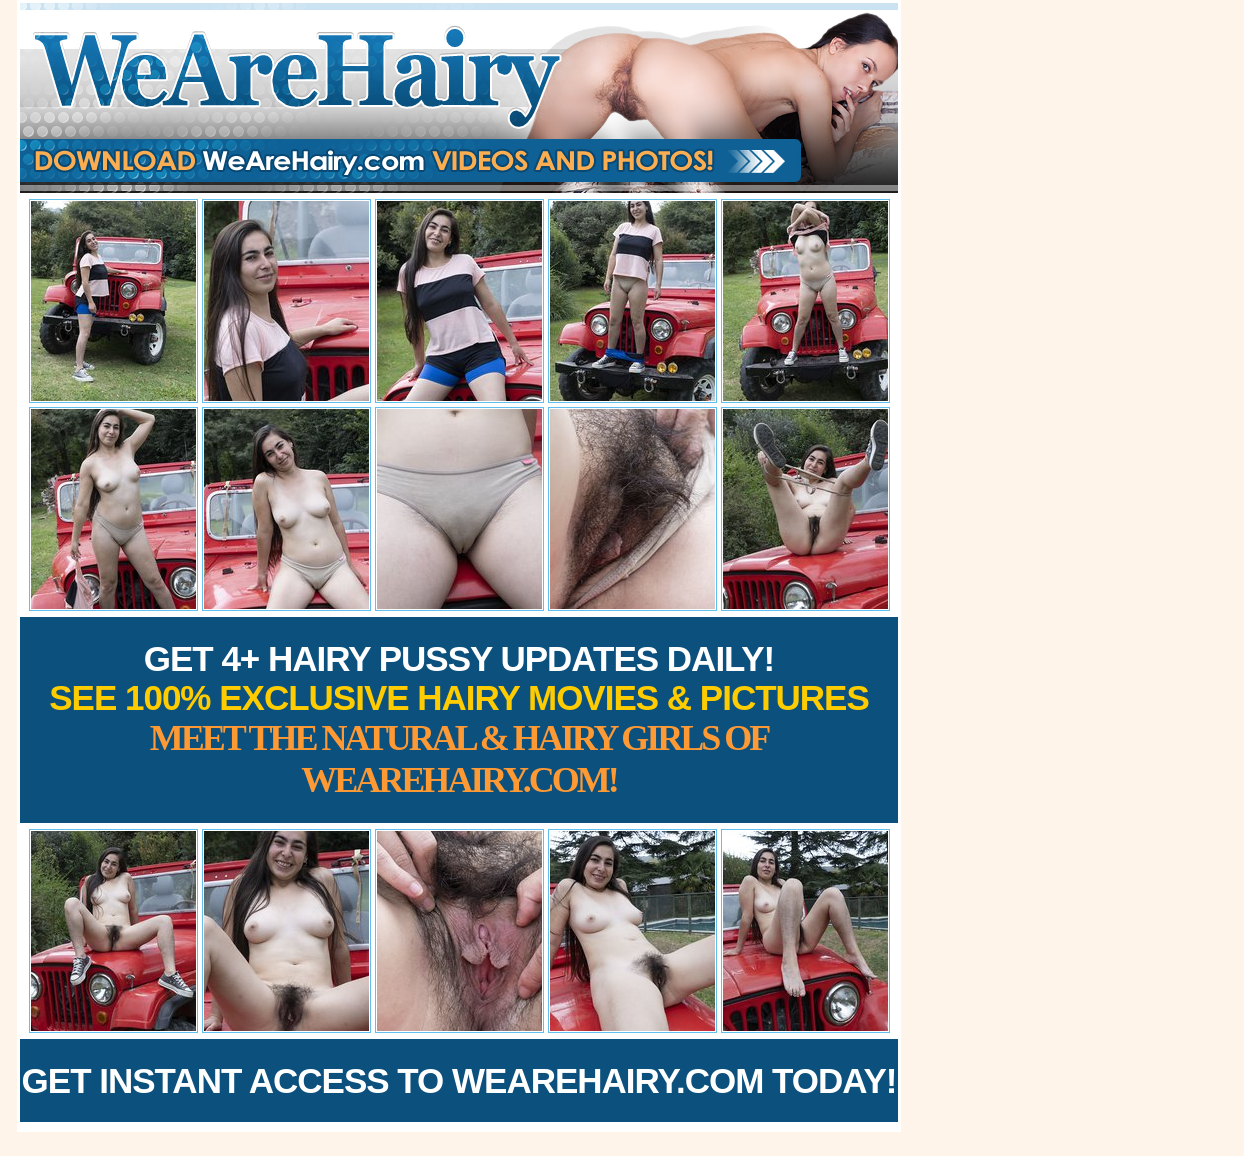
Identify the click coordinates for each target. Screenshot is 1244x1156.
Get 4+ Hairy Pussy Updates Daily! (459, 719)
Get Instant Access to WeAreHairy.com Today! (459, 1080)
